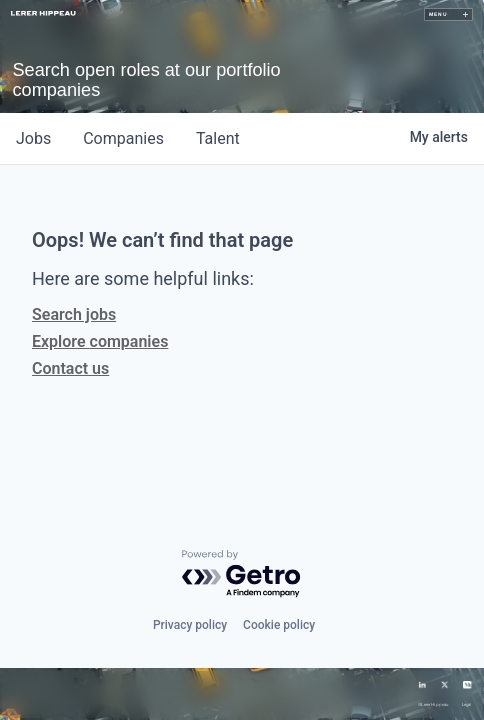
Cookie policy (279, 625)
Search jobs (74, 314)
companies (123, 138)
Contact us (70, 368)
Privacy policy (190, 625)
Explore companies (100, 341)
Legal (467, 705)
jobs (33, 138)
